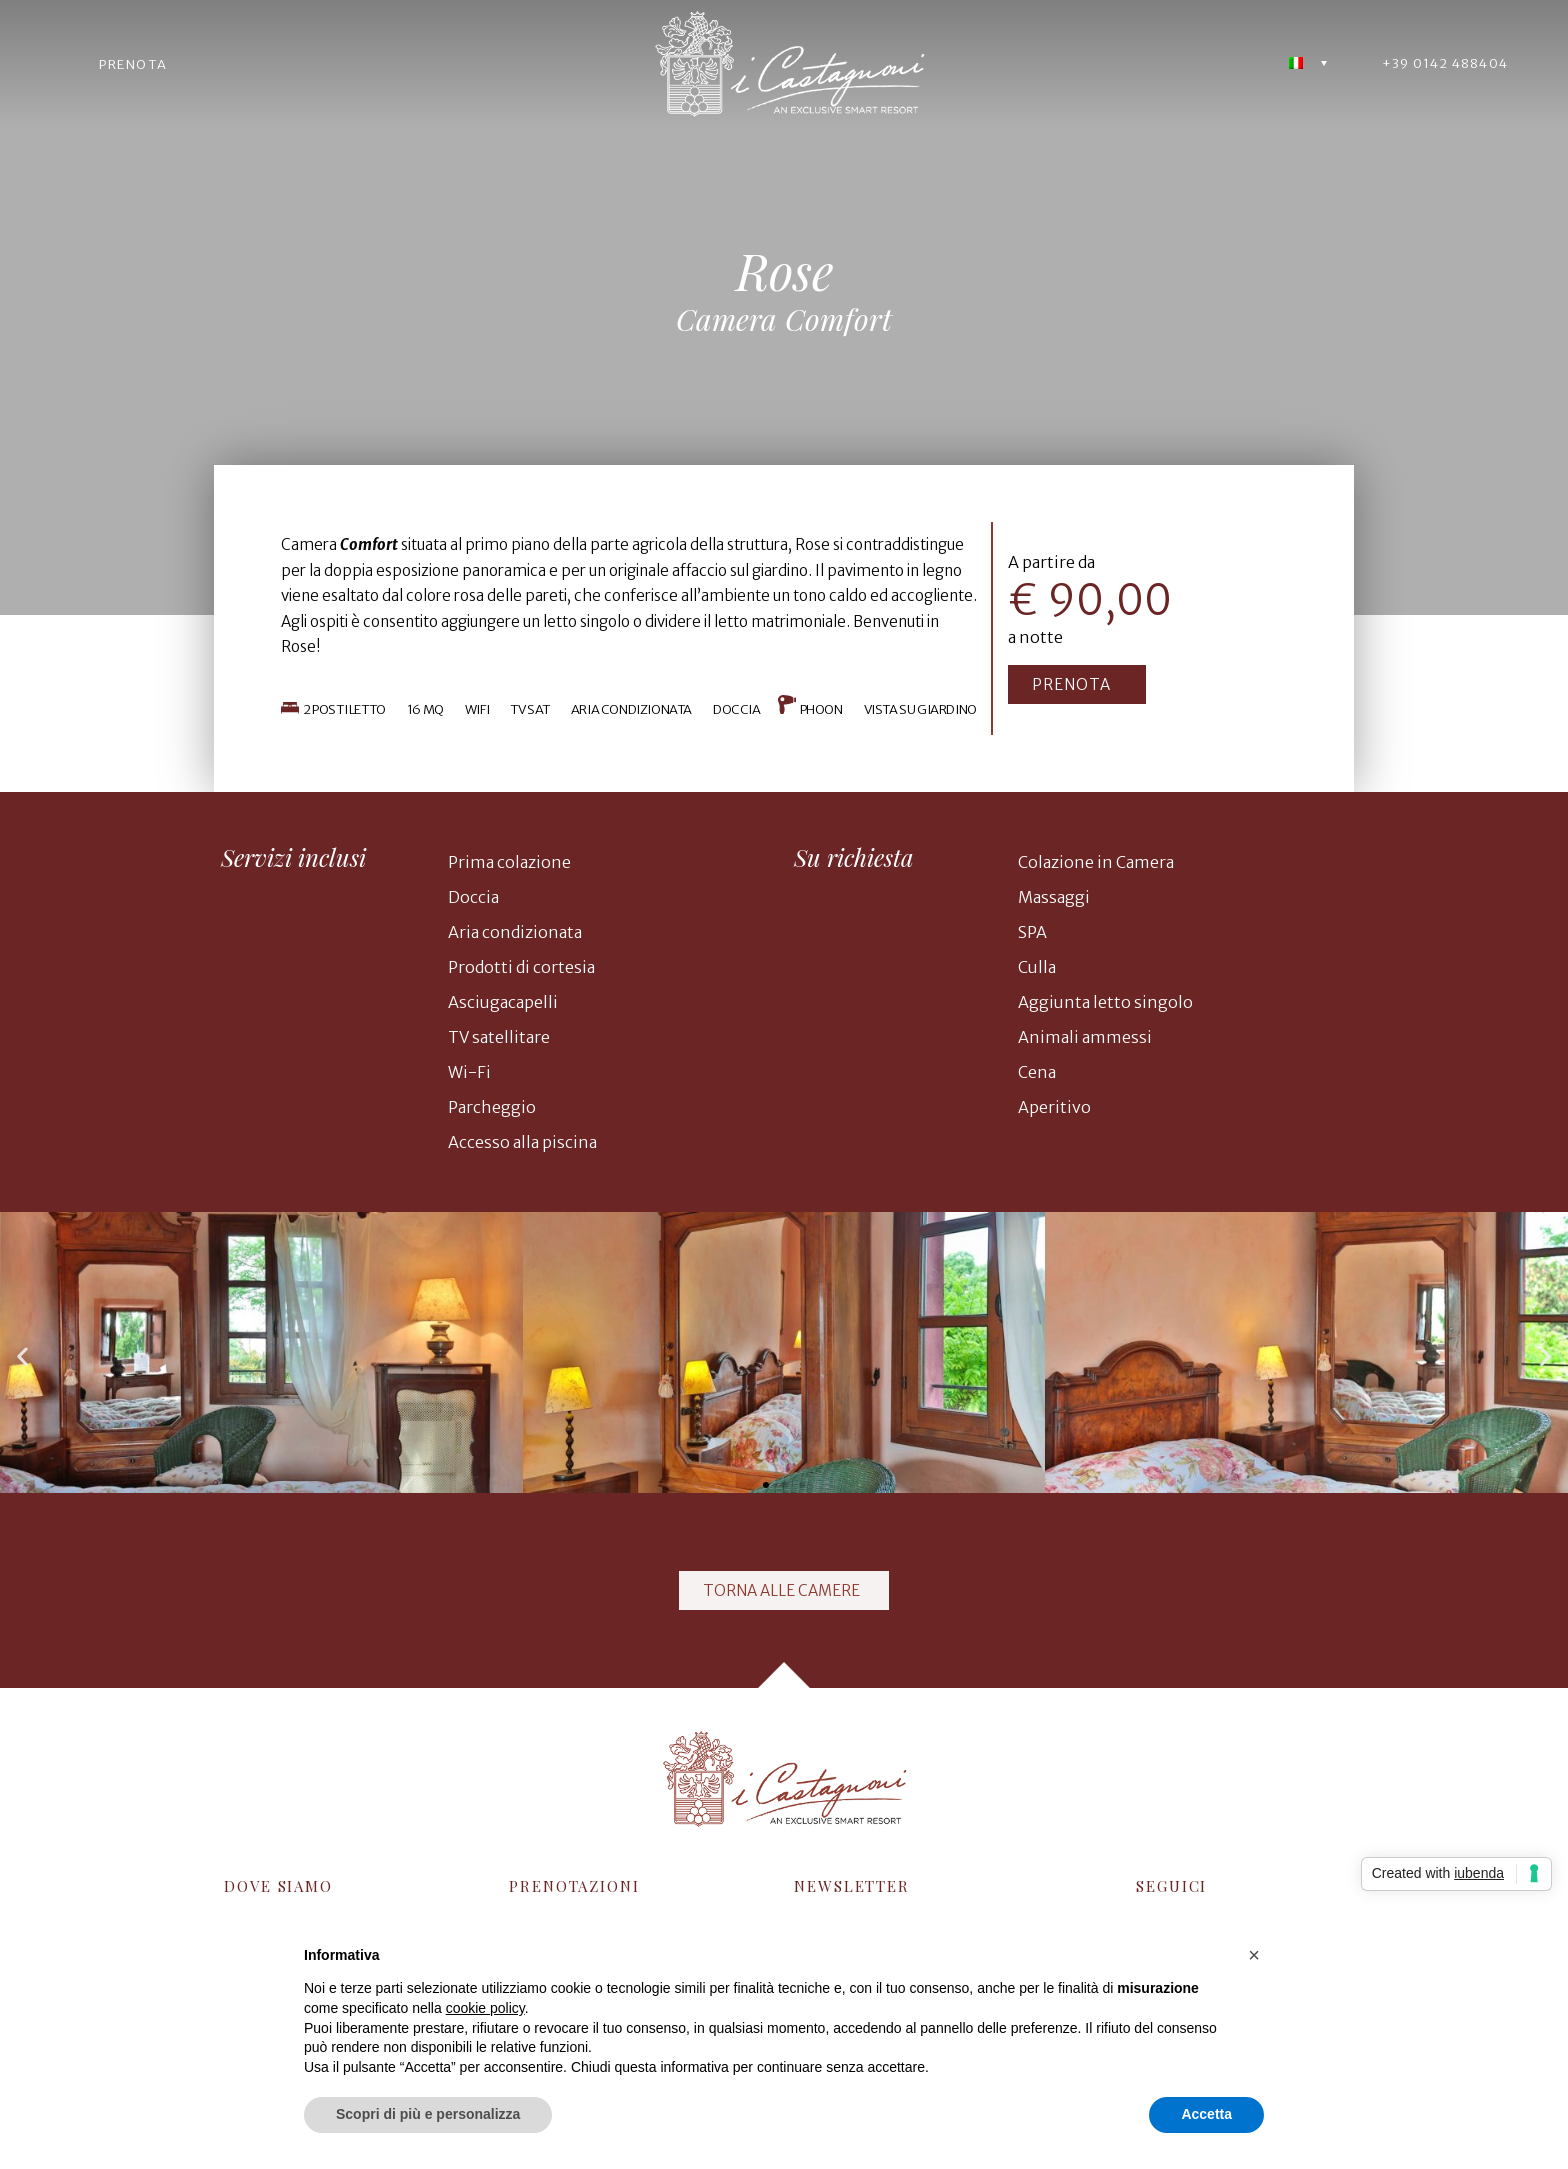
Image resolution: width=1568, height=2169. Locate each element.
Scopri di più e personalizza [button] (428, 2114)
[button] (1077, 684)
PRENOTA (133, 64)
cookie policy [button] (485, 2008)
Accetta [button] (1206, 2114)
